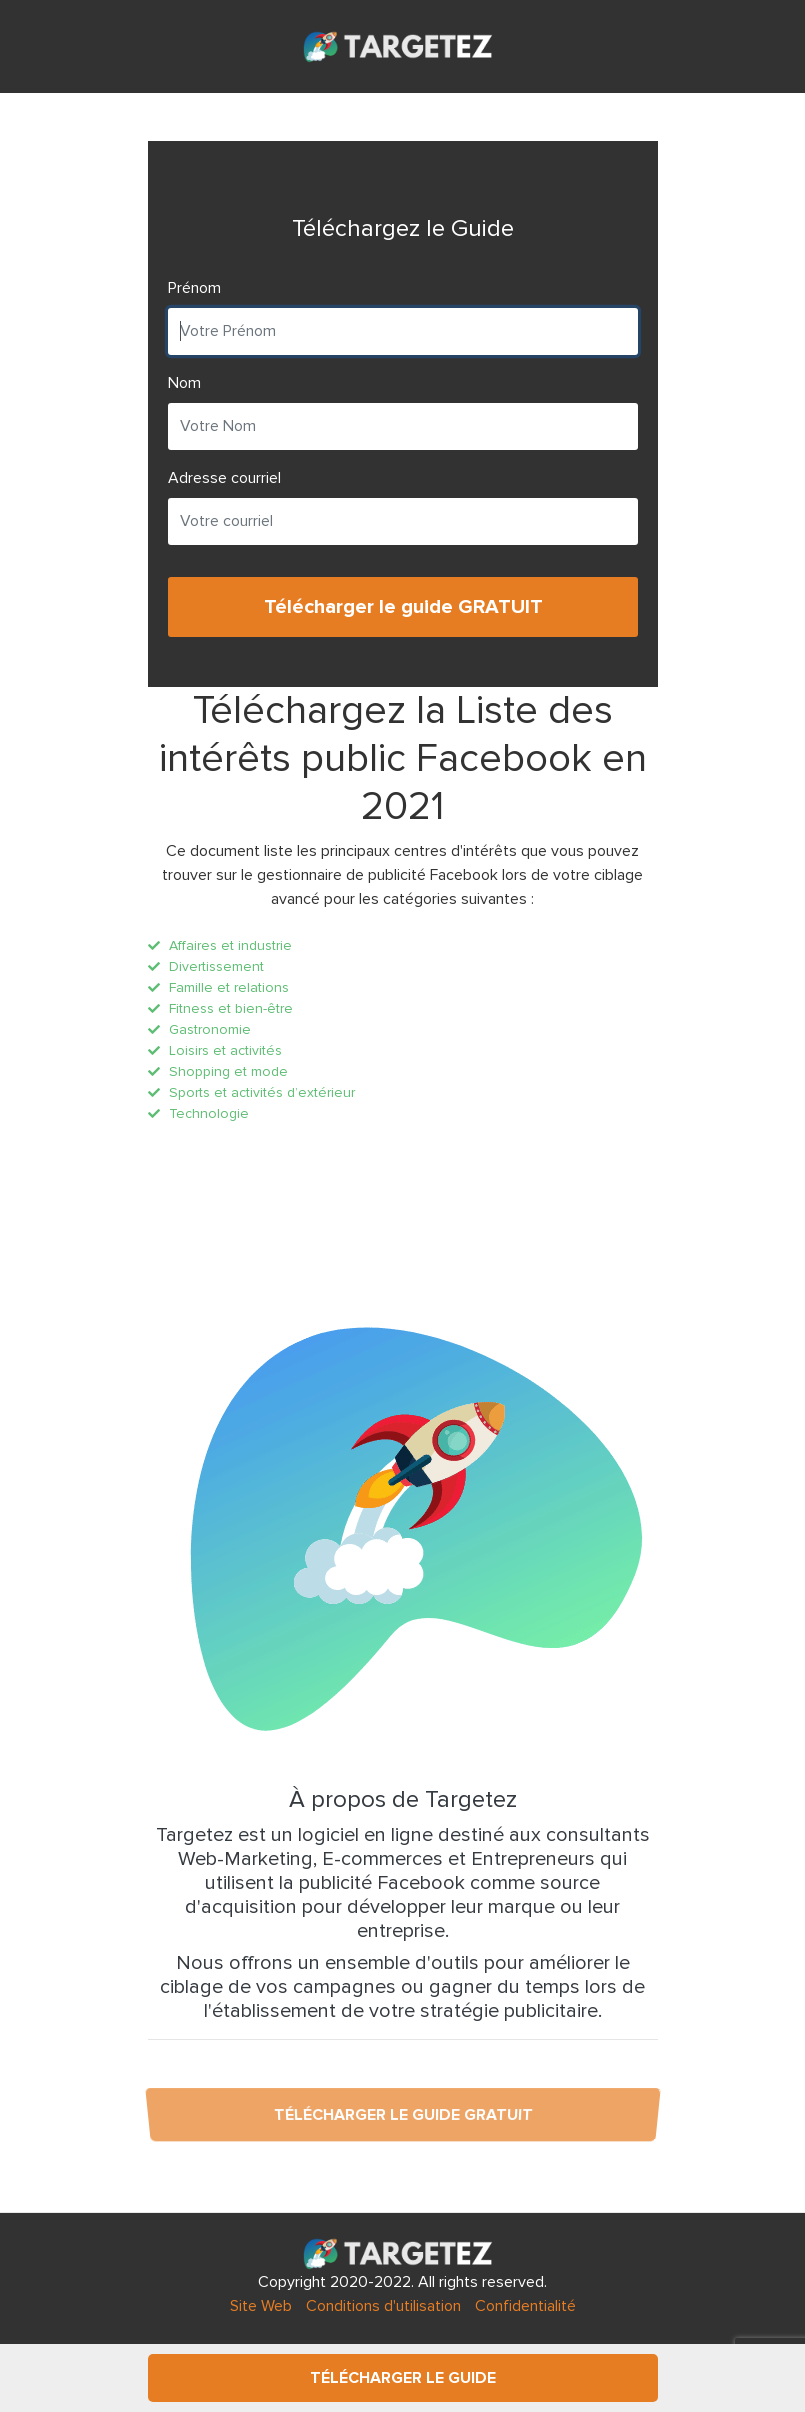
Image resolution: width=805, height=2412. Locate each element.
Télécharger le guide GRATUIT (402, 607)
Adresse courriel (224, 478)
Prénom (194, 288)
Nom (184, 383)
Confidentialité (525, 2306)
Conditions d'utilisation (383, 2306)
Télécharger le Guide (403, 2378)
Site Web (261, 2306)
